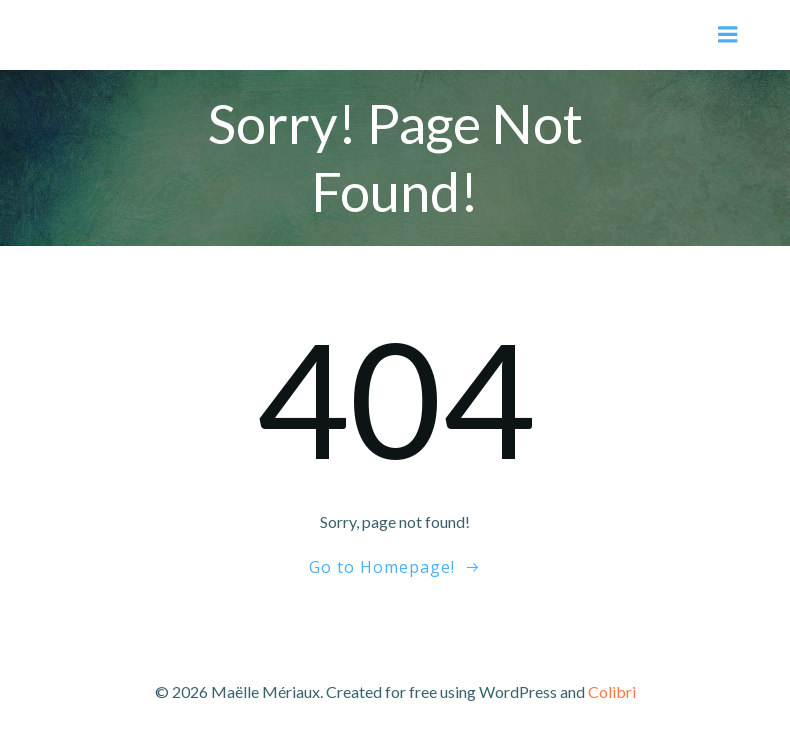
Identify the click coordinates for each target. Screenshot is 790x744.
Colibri (612, 691)
